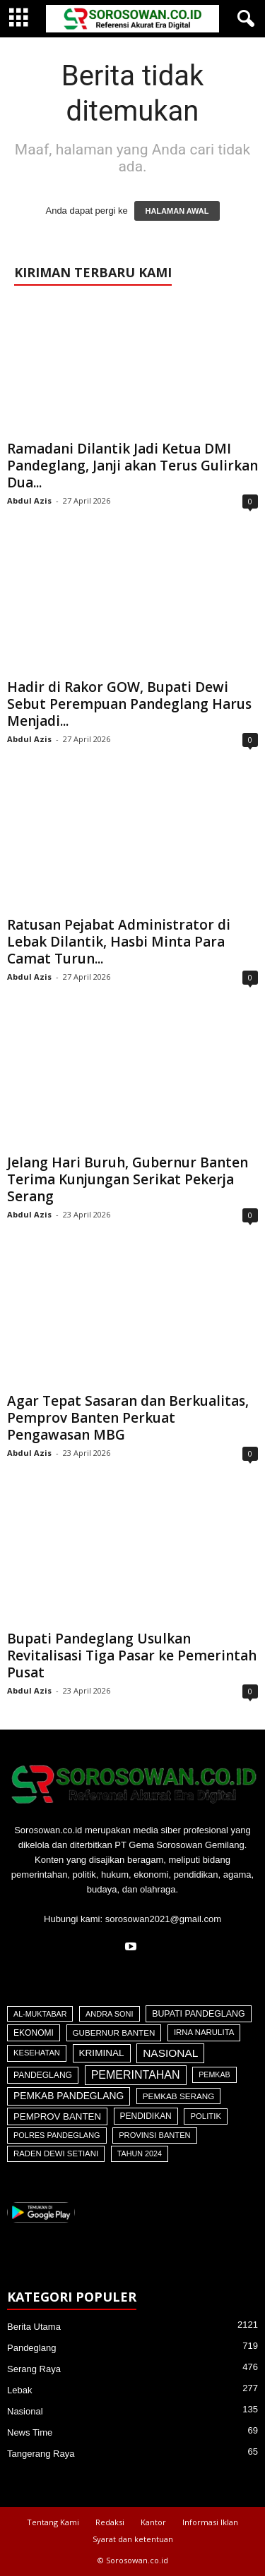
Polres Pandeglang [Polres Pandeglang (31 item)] (56, 2135)
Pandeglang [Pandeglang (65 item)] (42, 2075)
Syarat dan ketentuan (133, 2539)
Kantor (153, 2522)
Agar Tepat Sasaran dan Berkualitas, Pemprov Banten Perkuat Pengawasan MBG (128, 1418)
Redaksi (109, 2522)
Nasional (25, 2411)
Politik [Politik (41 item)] (205, 2116)
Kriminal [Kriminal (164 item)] (101, 2053)
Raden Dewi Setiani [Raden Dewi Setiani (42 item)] (55, 2153)
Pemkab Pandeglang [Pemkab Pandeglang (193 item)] (68, 2096)
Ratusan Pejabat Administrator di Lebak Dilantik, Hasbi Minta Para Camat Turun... (118, 942)
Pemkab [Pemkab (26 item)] (214, 2074)
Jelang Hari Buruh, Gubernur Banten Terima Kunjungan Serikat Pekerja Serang (127, 1179)
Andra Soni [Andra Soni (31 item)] (109, 2014)
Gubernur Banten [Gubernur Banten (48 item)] (114, 2032)
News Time (29, 2432)
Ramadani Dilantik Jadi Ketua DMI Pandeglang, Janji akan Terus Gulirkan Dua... (132, 465)
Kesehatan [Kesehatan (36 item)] (36, 2052)
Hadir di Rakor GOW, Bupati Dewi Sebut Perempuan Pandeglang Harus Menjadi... (129, 704)
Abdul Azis (29, 500)
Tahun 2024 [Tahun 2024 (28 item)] (139, 2153)
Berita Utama (34, 2326)
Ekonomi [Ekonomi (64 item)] (33, 2033)
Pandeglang (31, 2348)
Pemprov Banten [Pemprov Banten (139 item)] (57, 2116)
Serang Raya (34, 2369)
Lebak (19, 2390)
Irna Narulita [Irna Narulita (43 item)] (204, 2032)
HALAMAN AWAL (176, 211)
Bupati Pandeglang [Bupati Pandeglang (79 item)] (198, 2014)
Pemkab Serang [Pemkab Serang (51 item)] (179, 2096)
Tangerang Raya (40, 2453)
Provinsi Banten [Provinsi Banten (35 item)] (154, 2135)
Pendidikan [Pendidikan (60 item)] (146, 2116)
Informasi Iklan (210, 2522)
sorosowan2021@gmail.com (163, 1919)
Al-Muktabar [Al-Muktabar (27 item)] (39, 2014)
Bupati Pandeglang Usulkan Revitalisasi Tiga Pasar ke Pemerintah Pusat (132, 1655)
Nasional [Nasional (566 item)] (170, 2053)
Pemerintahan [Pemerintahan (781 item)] (135, 2075)
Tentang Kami (53, 2522)
